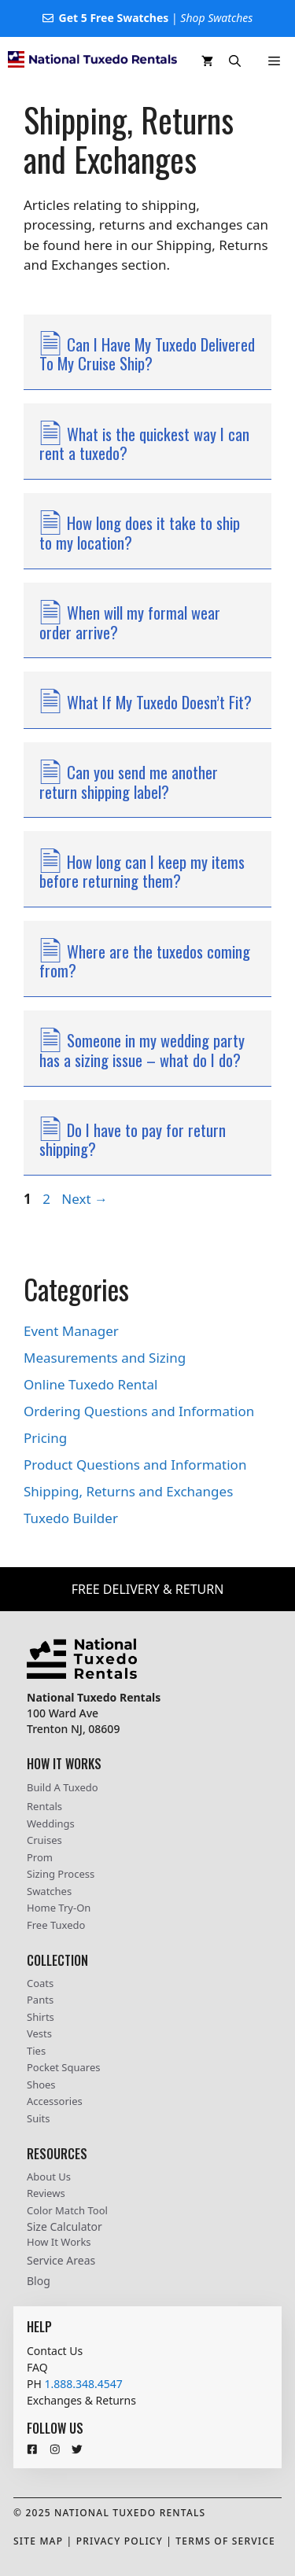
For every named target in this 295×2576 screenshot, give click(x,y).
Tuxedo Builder (71, 1518)
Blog (38, 2280)
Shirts (40, 2017)
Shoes (41, 2084)
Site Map (38, 2541)
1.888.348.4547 (83, 2383)
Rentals (44, 1806)
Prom (40, 1857)
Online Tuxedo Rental (90, 1384)
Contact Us (55, 2350)
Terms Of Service (225, 2541)
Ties (36, 2051)
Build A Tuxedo (62, 1787)
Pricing (45, 1438)
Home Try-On (58, 1908)
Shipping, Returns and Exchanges (128, 1491)
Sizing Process (60, 1874)
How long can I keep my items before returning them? (142, 871)
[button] (235, 60)
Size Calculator (64, 2226)
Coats (40, 1983)
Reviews (46, 2193)
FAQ (37, 2367)
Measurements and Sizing (105, 1358)
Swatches (49, 1891)
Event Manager (71, 1331)
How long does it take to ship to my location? (139, 532)
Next (84, 1199)
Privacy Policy (119, 2541)
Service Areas (61, 2260)
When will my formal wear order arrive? (129, 622)
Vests (39, 2033)
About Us (49, 2176)
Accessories (55, 2101)
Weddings (51, 1823)
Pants (40, 2000)
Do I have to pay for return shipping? (132, 1139)
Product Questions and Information (135, 1464)
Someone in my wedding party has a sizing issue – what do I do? (142, 1050)
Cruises (44, 1840)
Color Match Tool (67, 2210)
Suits (38, 2118)
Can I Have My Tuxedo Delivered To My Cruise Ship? (147, 354)
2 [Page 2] (48, 1199)
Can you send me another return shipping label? (128, 781)
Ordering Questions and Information (139, 1411)
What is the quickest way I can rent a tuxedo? (144, 443)
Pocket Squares (63, 2067)
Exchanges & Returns (81, 2400)
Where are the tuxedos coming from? (144, 961)
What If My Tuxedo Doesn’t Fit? (159, 702)
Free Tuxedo (56, 1925)
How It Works (59, 2242)
